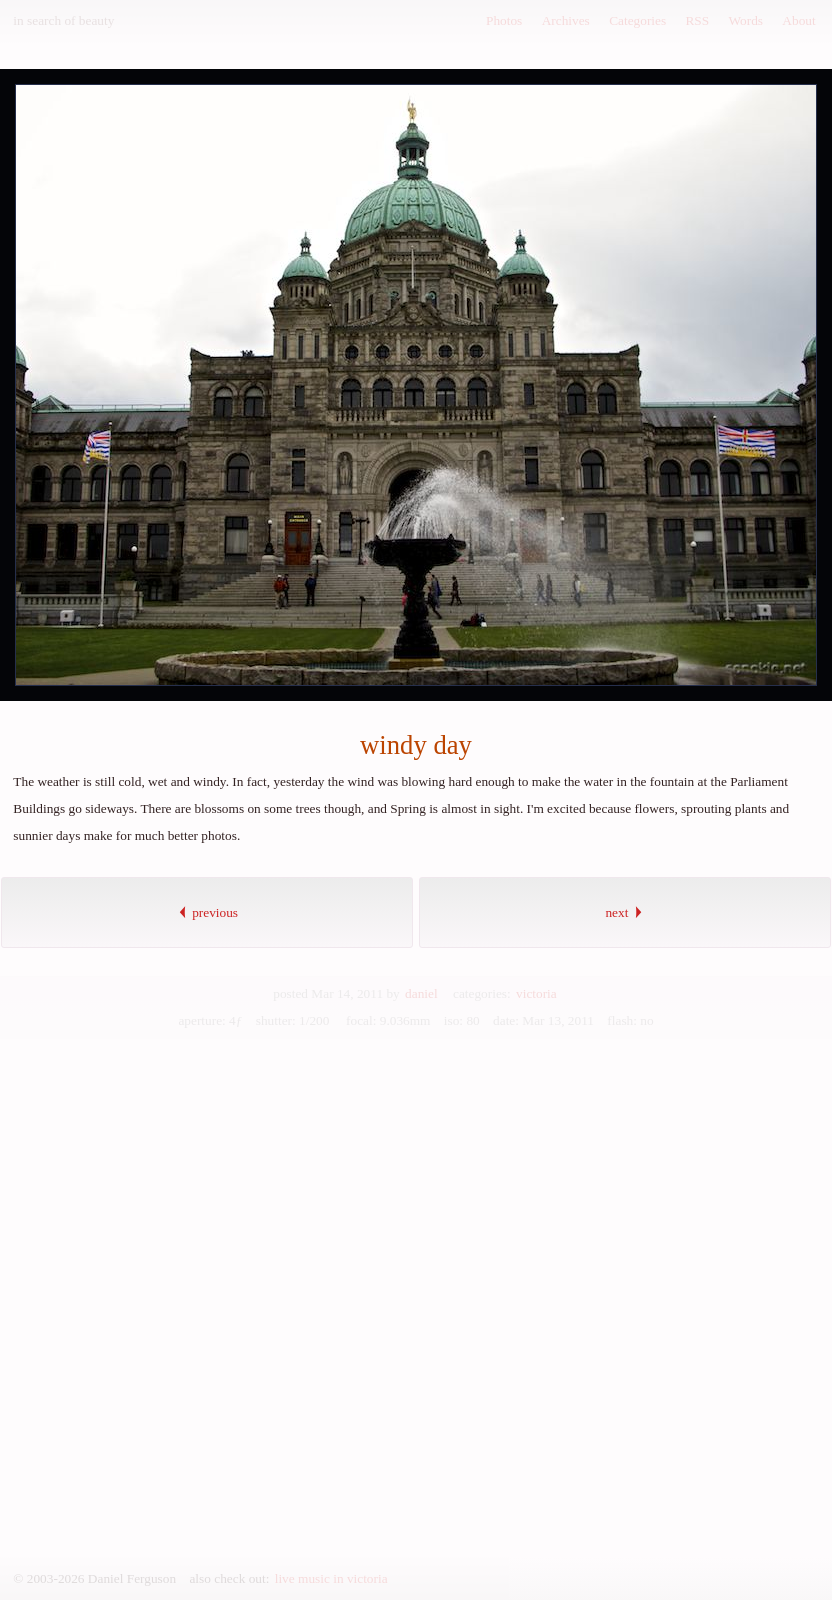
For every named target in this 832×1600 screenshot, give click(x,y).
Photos (504, 20)
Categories (637, 20)
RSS (697, 20)
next (624, 912)
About (798, 20)
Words (746, 20)
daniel (421, 993)
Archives (566, 20)
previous (207, 912)
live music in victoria (331, 1578)
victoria (536, 993)
